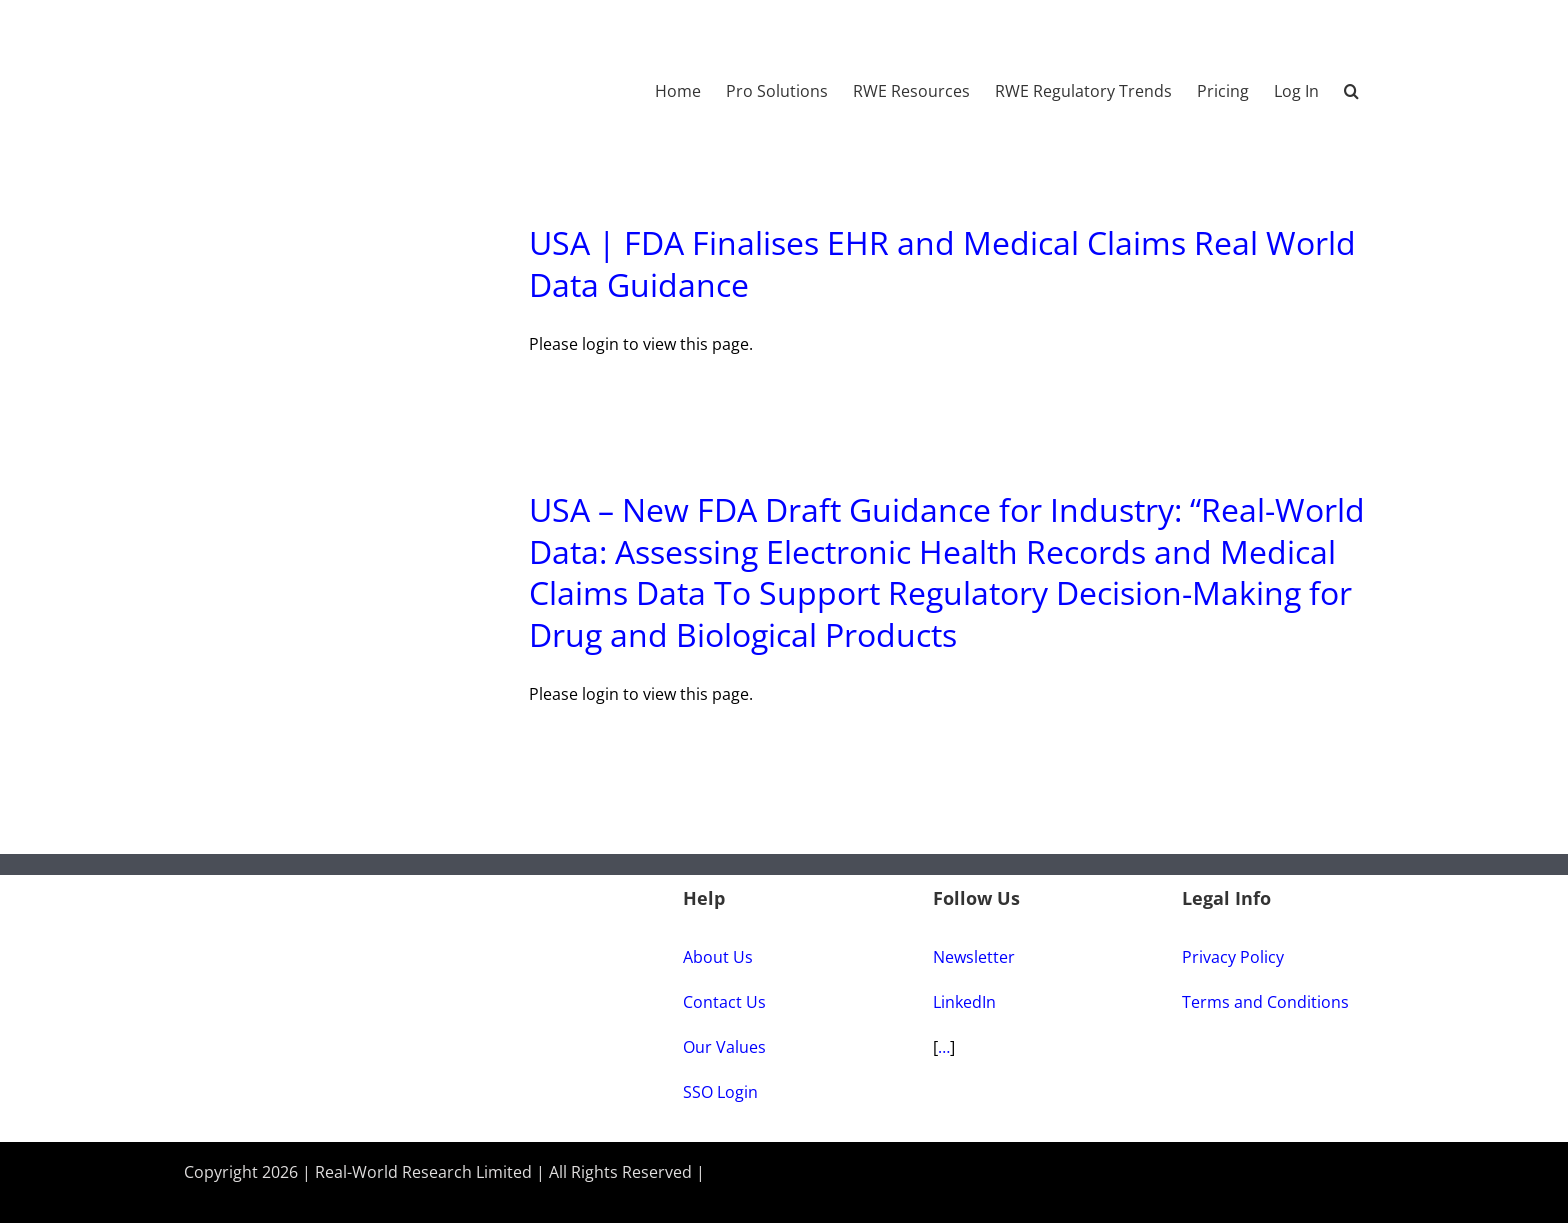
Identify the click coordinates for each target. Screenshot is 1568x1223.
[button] (1351, 81)
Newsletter (974, 957)
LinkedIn (964, 1002)
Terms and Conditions (1265, 1002)
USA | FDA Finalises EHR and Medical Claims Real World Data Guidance (942, 263)
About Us (718, 957)
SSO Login (720, 1092)
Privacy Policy (1233, 957)
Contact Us (724, 1002)
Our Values (724, 1047)
